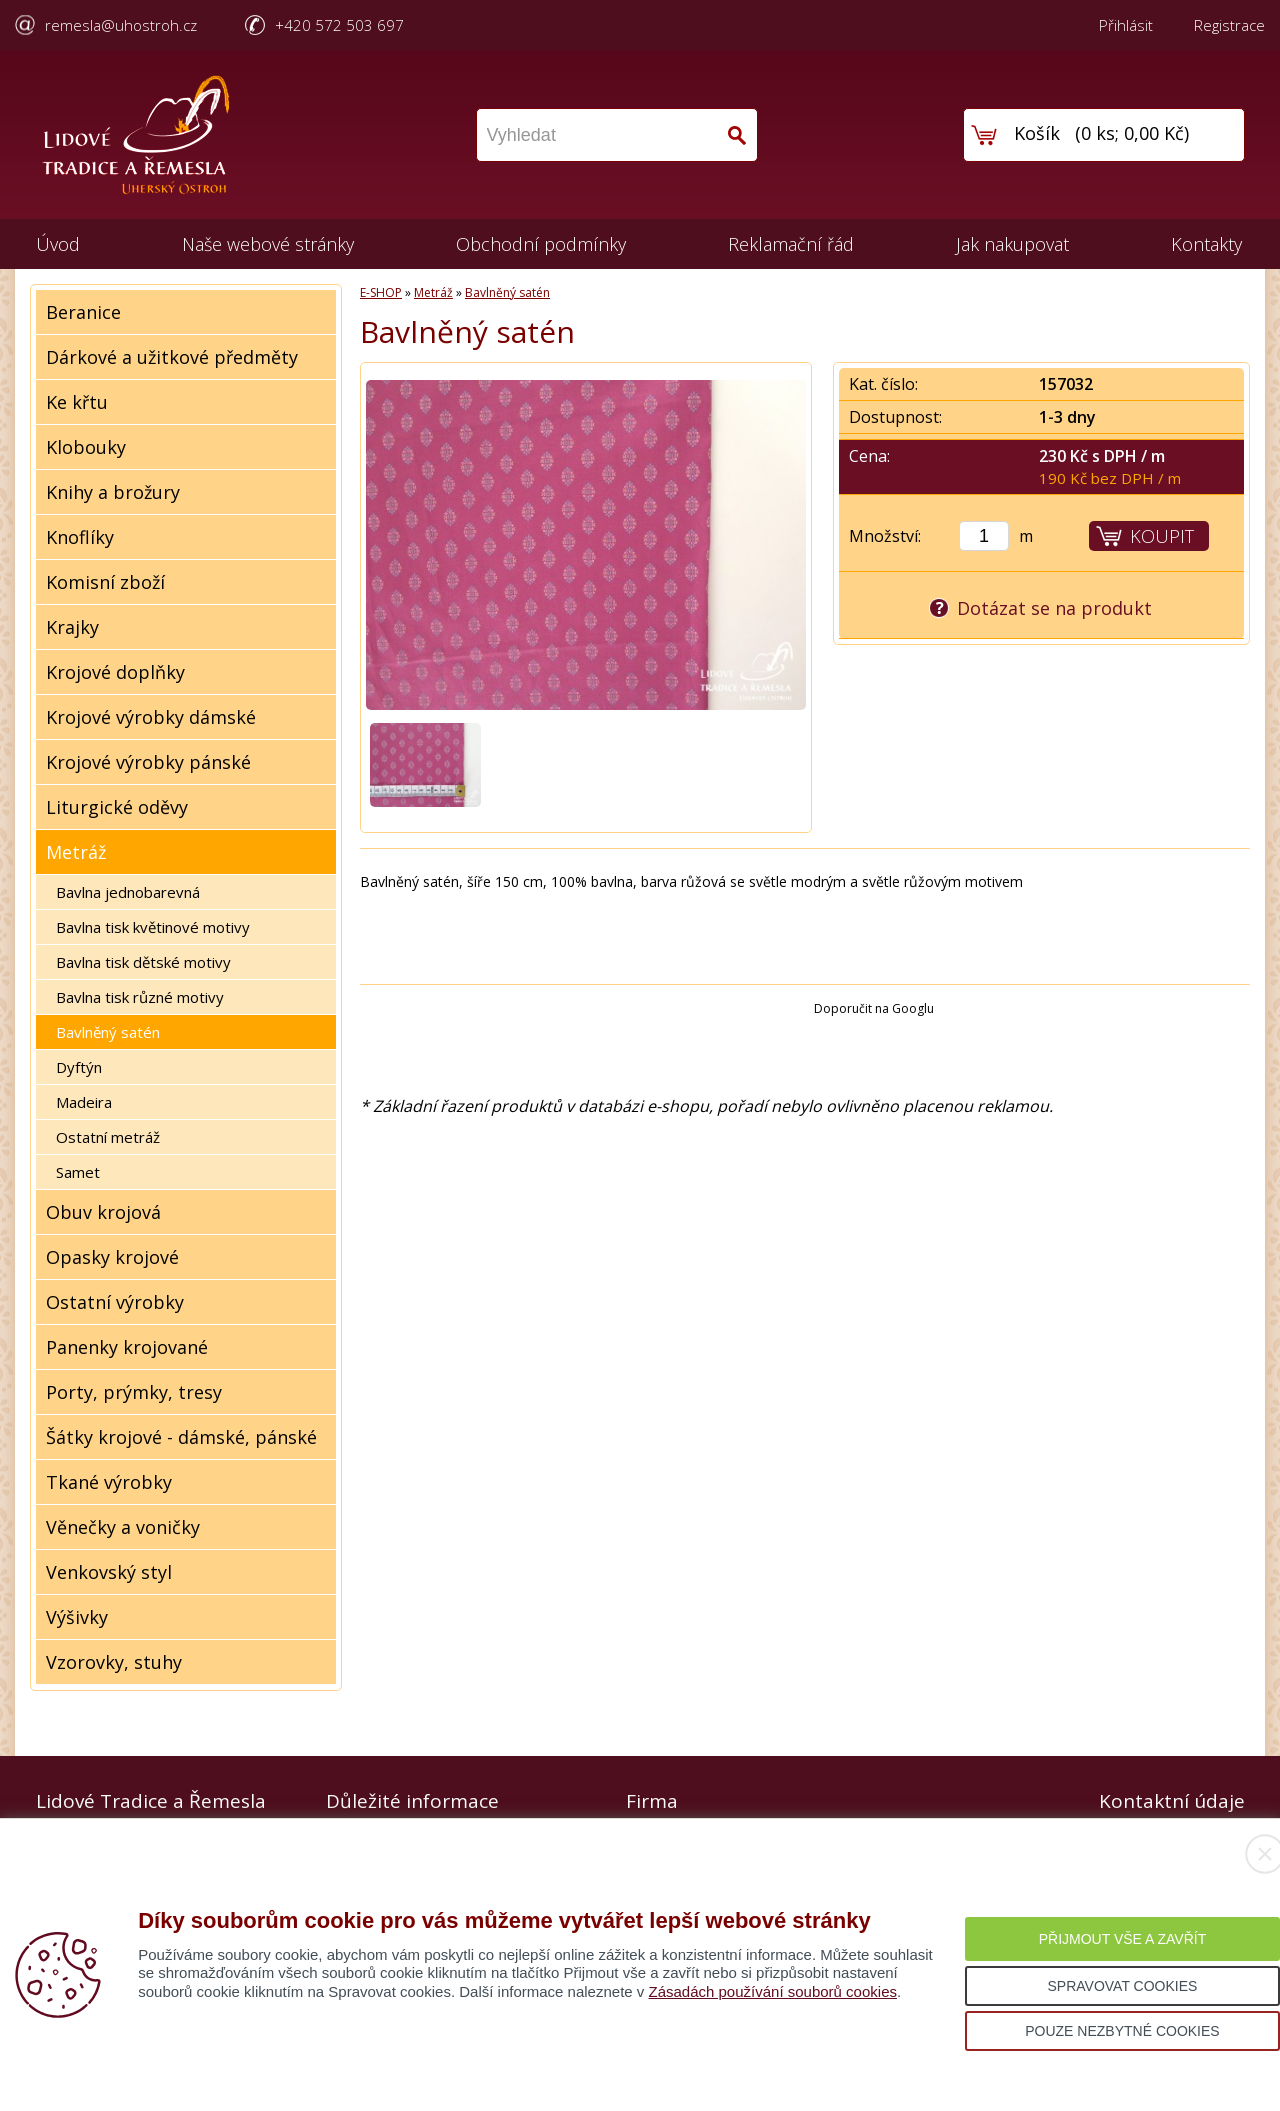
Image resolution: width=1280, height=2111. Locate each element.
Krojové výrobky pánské (148, 762)
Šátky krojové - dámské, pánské (181, 1437)
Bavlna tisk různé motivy (140, 997)
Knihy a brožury (113, 492)
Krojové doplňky (115, 672)
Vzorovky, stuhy (114, 1662)
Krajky (72, 627)
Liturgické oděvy (117, 807)
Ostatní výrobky (115, 1302)
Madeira (84, 1102)
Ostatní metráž (108, 1137)
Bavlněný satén (108, 1032)
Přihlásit (1126, 25)
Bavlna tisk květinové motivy (153, 927)
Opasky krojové (112, 1257)
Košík (1037, 133)
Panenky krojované (127, 1347)
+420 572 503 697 (339, 25)
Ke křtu (77, 402)
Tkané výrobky (109, 1482)
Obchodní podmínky (541, 244)
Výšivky (77, 1617)
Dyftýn (79, 1067)
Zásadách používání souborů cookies (772, 1991)
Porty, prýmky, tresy (134, 1392)
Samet (78, 1172)
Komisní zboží (105, 582)
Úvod (58, 244)
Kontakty (1206, 244)
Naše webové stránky (268, 244)
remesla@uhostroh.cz (121, 25)
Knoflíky (80, 537)
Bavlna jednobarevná (128, 892)
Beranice (83, 312)
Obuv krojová (103, 1212)
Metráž (76, 852)
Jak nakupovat (1012, 244)
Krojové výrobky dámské (151, 717)
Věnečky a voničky (123, 1527)
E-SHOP (381, 292)
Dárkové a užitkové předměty (172, 357)
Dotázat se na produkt (1054, 608)
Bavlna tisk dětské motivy (143, 962)
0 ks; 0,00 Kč (1132, 133)
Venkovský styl (109, 1572)
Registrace (1229, 25)
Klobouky (86, 447)
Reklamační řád (791, 244)
